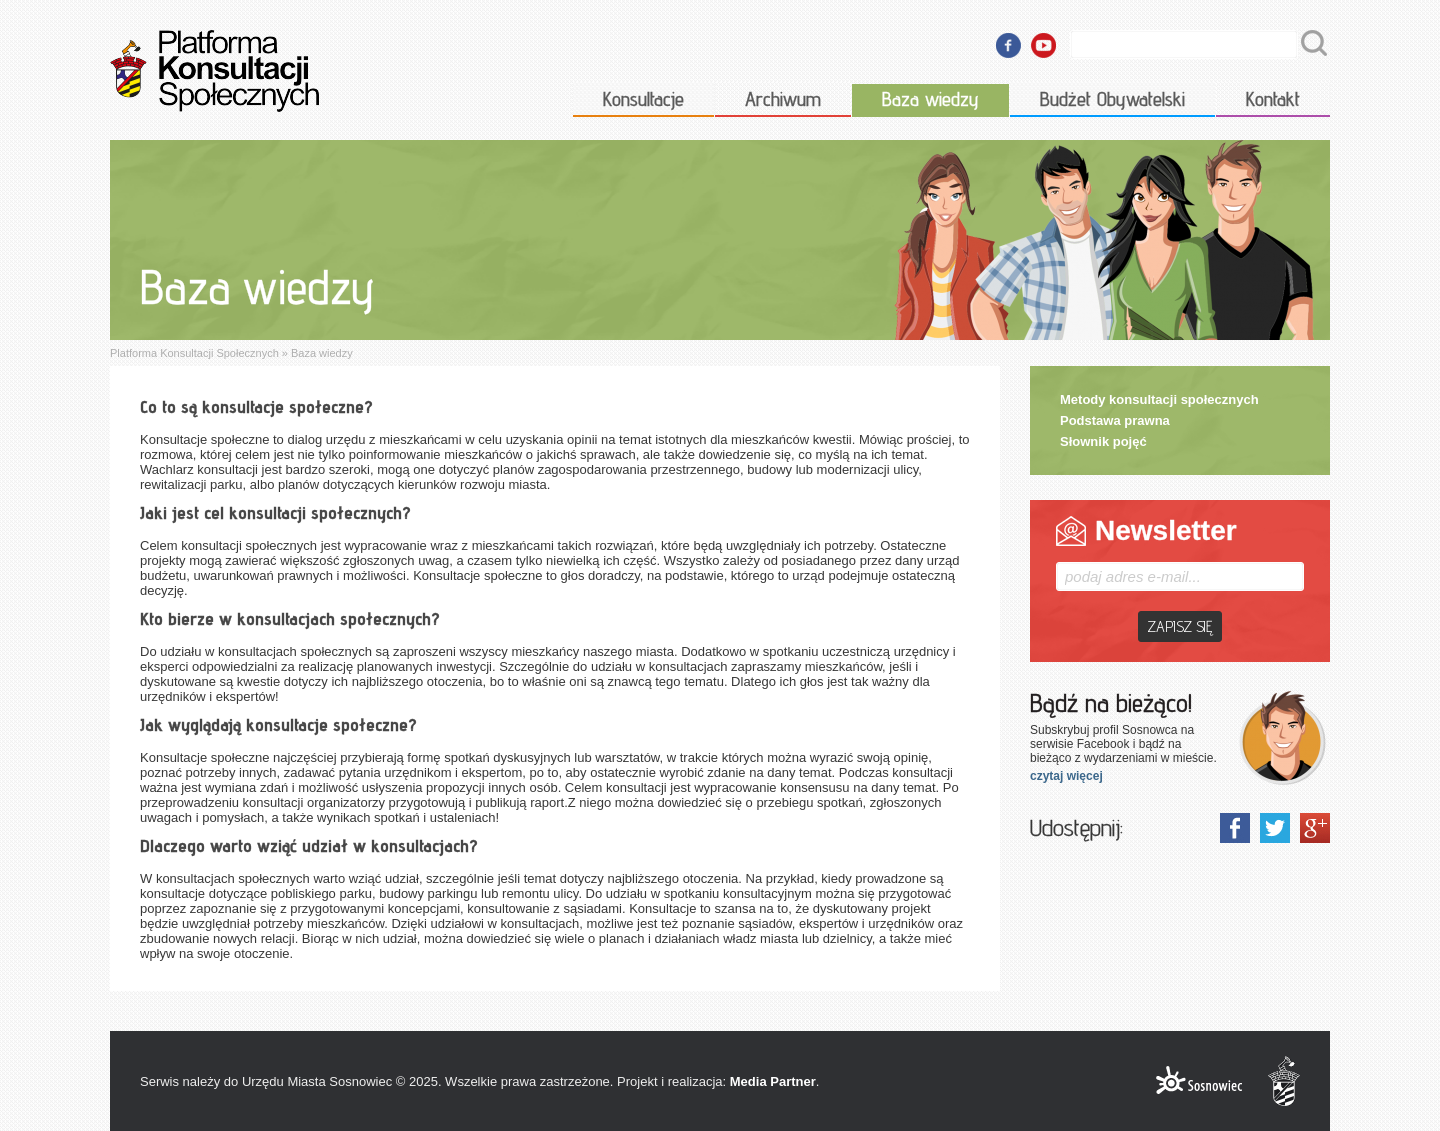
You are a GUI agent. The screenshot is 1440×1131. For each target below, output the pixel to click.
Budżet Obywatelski (1112, 99)
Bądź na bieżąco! (1111, 702)
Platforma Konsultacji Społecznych (194, 353)
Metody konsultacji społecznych (1159, 399)
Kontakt (1273, 99)
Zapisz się (1180, 626)
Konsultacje (643, 99)
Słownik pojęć (1103, 441)
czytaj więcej (1066, 776)
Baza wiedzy (930, 99)
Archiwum (783, 99)
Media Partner (773, 1081)
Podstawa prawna (1115, 420)
